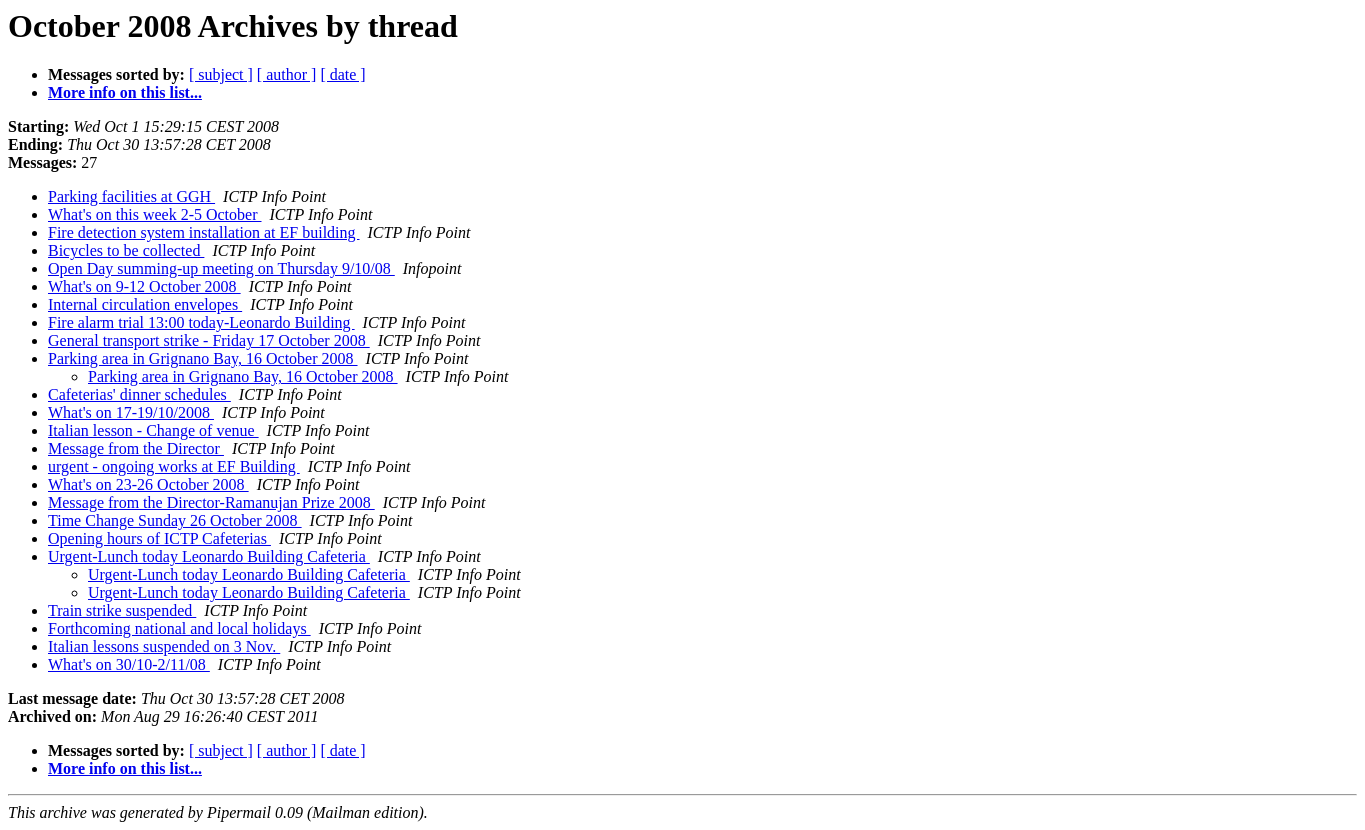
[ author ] (287, 74)
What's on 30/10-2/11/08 (129, 664)
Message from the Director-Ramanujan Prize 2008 (211, 502)
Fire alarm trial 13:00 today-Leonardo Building (201, 322)
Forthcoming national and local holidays (179, 628)
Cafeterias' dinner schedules (139, 394)
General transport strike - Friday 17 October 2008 (209, 340)
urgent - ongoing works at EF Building (174, 466)
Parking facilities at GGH (131, 196)
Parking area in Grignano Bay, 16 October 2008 (203, 358)
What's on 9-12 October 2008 (144, 286)
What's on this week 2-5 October (155, 214)
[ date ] (342, 74)
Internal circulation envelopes (145, 304)
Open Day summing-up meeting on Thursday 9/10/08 (221, 268)
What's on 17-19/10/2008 (131, 412)
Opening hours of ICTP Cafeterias (159, 538)
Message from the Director (136, 448)
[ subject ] (221, 74)
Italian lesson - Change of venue (153, 430)
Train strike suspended (122, 610)
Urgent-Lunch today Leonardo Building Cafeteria (209, 556)
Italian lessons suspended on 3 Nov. (164, 646)
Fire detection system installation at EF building (204, 232)
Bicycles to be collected (126, 250)
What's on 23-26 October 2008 (148, 484)
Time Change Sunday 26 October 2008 (175, 520)
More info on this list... (125, 92)
